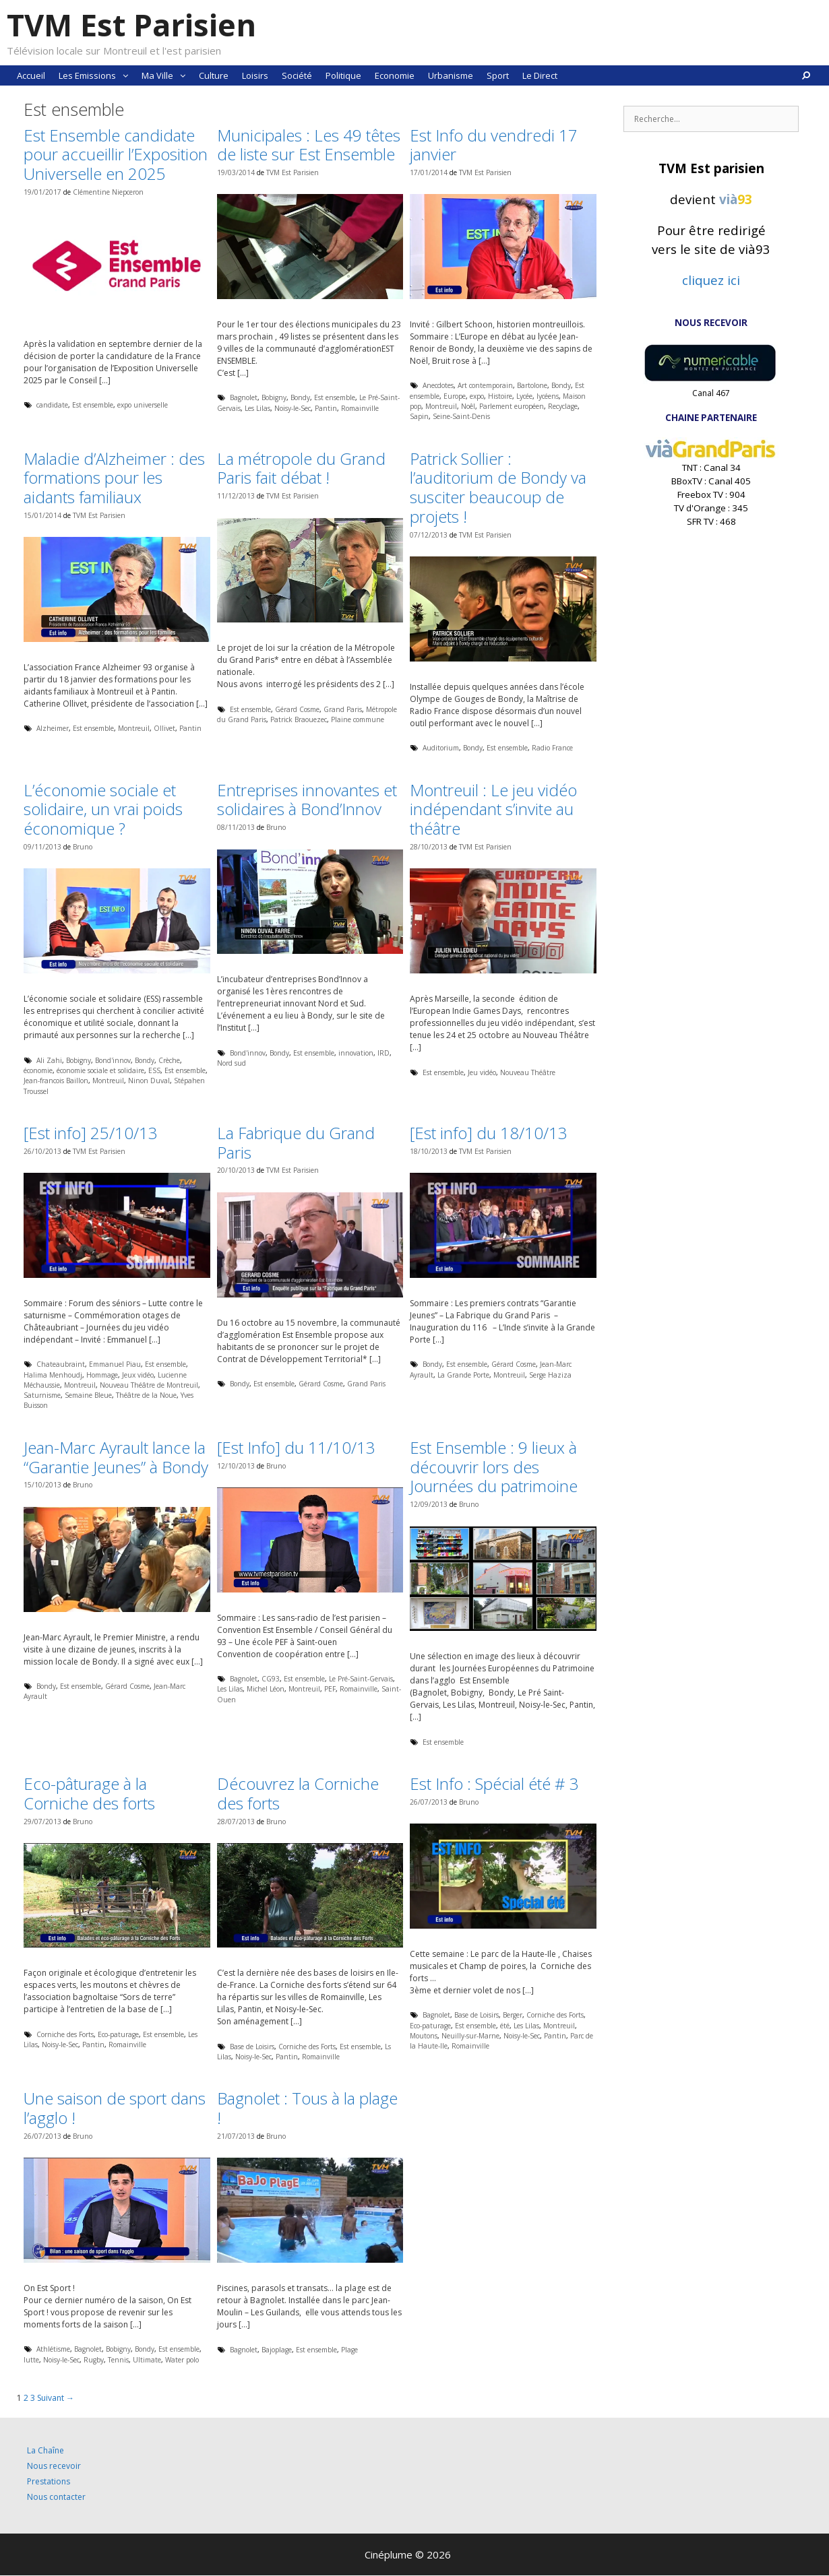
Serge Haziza (550, 1375)
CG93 (271, 1678)
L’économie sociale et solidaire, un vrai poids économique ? (103, 809)
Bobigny (274, 397)
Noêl (468, 406)
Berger (512, 2015)
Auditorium (441, 747)
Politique (343, 75)
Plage (349, 2349)
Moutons (423, 2035)
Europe (454, 396)
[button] (125, 75)
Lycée (524, 396)
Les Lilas (257, 408)
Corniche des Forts (65, 2034)
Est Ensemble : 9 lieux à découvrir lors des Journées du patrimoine (494, 1467)
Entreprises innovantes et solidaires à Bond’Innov (307, 799)
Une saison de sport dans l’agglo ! (115, 2108)
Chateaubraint (60, 1364)
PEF (330, 1689)
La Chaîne (45, 2450)
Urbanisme (450, 75)
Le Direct (539, 75)
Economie (394, 75)
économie (38, 1070)
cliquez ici (711, 279)
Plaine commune (357, 719)
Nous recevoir (54, 2466)
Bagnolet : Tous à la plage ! (307, 2108)
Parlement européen (511, 406)
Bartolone (532, 385)
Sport (498, 75)
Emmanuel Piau (115, 1364)
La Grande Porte (463, 1375)
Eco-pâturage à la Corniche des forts (89, 1793)
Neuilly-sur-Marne (470, 2035)
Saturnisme (42, 1395)
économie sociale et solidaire (100, 1070)
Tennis (118, 2359)
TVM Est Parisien (131, 24)
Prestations (48, 2481)
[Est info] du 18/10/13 (488, 1133)
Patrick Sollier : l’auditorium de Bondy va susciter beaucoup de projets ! (498, 487)
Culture (213, 75)
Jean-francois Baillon (56, 1080)
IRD (383, 1053)
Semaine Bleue (88, 1395)
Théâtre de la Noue (146, 1395)
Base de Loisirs (252, 2046)
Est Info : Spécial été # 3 (494, 1783)
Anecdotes (438, 385)
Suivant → (55, 2398)
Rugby (94, 2359)
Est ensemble (92, 405)
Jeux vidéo (138, 1375)
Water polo (182, 2359)
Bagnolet (243, 397)
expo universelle (142, 405)
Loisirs (255, 75)
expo (477, 396)
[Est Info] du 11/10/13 (296, 1447)
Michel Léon (265, 1689)
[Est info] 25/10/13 (91, 1133)
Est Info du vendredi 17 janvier (494, 145)
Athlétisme (53, 2349)
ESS (154, 1070)
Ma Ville (167, 75)
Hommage (102, 1375)
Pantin (326, 408)
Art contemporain (485, 385)
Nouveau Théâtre (527, 1072)
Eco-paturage (118, 2034)
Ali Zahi (49, 1060)
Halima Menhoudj (53, 1375)
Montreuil (441, 406)
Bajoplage (277, 2349)
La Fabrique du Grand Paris (296, 1142)
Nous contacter (56, 2497)
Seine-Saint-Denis (461, 416)
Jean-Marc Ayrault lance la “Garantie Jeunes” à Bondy (116, 1457)
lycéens (547, 396)
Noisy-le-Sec (292, 408)
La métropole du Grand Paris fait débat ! (301, 468)
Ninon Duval (149, 1080)
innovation (355, 1053)
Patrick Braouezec (298, 719)
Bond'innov (113, 1060)
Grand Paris (343, 709)
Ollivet (164, 728)
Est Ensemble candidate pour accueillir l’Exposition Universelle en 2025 (116, 154)
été (505, 2025)
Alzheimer (52, 728)
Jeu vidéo (482, 1072)
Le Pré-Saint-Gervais (361, 1678)
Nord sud (231, 1063)
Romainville (360, 408)
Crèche (169, 1060)
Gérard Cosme (297, 709)
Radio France (552, 747)
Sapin (419, 416)
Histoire (500, 396)
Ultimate (147, 2359)
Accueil (31, 75)
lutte (31, 2359)
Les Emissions (97, 75)
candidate (52, 405)
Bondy (300, 397)
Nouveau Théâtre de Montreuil (149, 1385)
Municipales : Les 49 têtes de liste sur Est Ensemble (308, 145)
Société (297, 75)
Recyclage (563, 406)
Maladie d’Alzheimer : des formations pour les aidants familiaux (114, 478)
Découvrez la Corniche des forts (298, 1793)
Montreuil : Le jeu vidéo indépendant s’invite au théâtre (493, 809)
